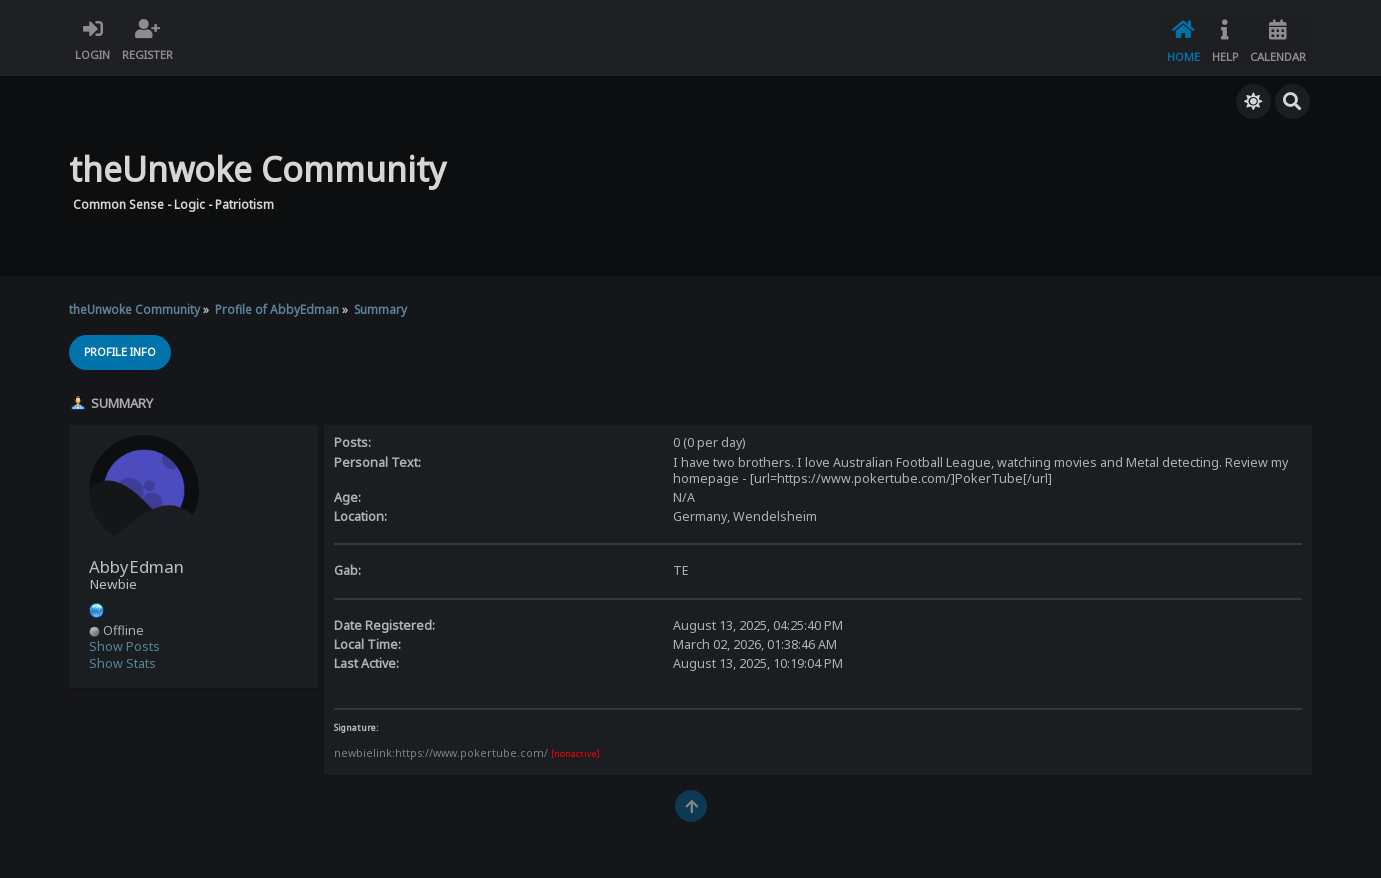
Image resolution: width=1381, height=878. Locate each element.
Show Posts (124, 645)
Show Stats (122, 661)
